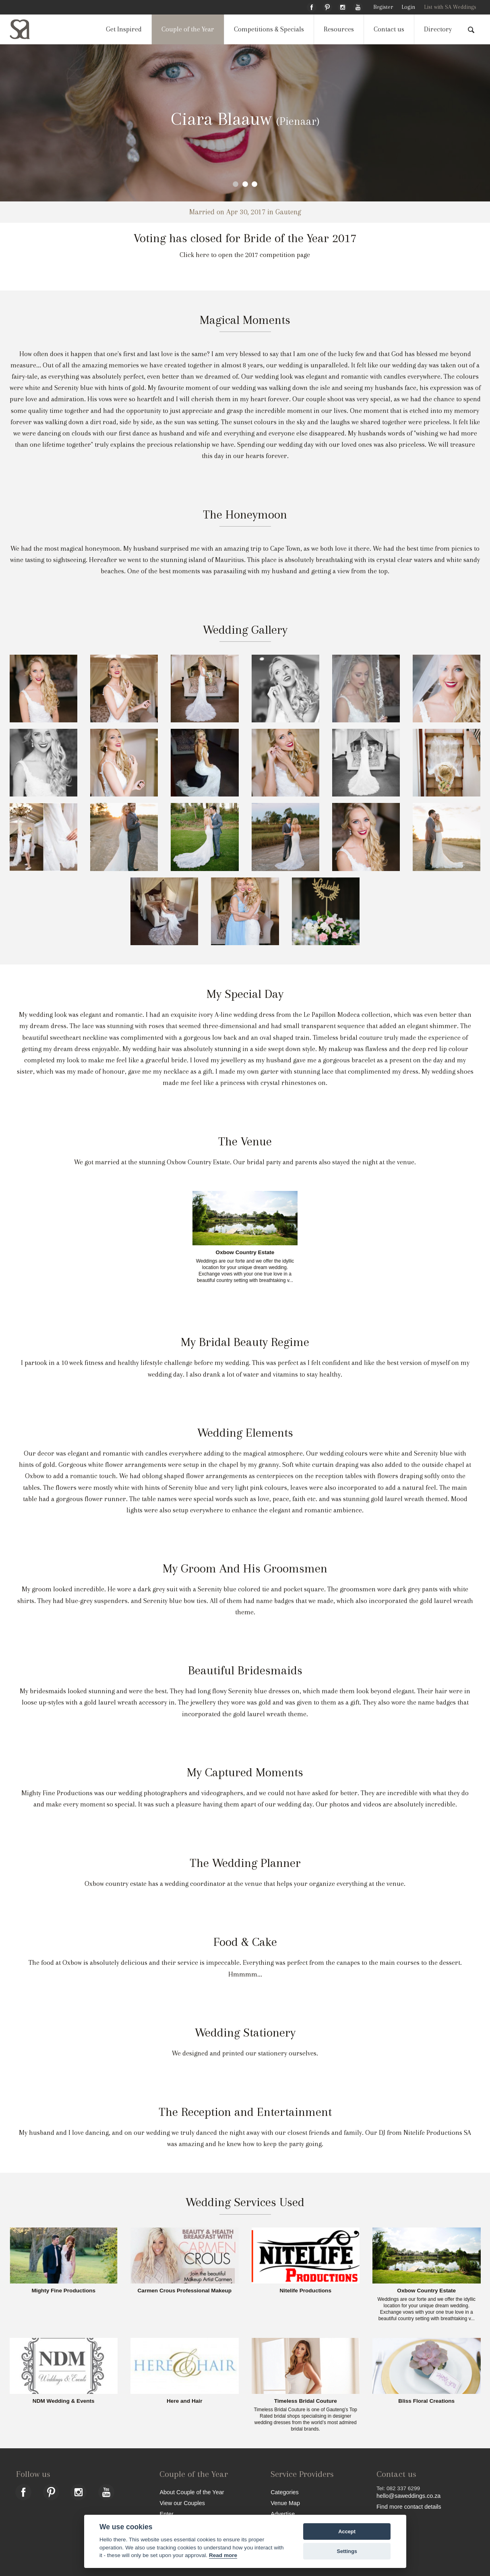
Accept (347, 2531)
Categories (285, 2492)
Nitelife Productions (305, 2291)
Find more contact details (408, 2506)
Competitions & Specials (269, 29)
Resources (339, 29)
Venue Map (285, 2503)
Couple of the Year (187, 29)
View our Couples (182, 2503)
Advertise (283, 2514)
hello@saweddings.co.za (408, 2496)
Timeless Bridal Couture (305, 2401)
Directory (438, 29)
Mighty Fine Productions (63, 2291)
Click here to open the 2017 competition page (245, 255)
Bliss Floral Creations (426, 2401)
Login (408, 7)
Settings (347, 2551)
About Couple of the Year (191, 2492)
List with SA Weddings (450, 7)
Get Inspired (124, 29)
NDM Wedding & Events (64, 2401)
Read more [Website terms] (223, 2555)
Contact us (389, 29)
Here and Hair (184, 2401)
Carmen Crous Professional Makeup (185, 2291)
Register (383, 7)
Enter (166, 2514)
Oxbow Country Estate (245, 1252)
